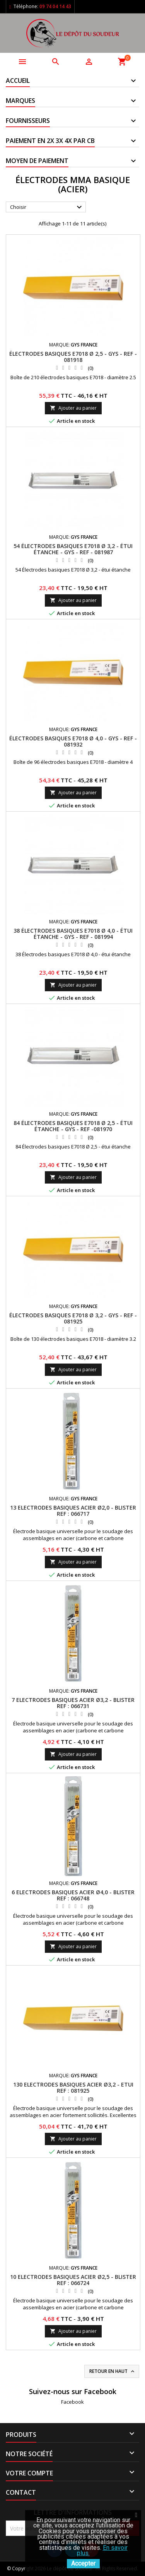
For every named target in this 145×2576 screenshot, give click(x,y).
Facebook (72, 2401)
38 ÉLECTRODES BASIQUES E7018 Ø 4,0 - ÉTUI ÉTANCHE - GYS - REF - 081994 (73, 933)
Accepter (83, 2563)
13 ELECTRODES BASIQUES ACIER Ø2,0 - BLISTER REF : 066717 (73, 1510)
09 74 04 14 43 (55, 6)
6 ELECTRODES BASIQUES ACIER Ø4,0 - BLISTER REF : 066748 (73, 1895)
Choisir (47, 207)
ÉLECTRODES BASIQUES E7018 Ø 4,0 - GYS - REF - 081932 (73, 741)
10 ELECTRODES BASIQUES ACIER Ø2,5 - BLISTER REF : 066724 (73, 2280)
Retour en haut (112, 2371)
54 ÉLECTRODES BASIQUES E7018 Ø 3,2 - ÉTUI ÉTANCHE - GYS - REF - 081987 (73, 549)
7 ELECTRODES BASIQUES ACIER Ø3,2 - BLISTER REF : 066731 (73, 1703)
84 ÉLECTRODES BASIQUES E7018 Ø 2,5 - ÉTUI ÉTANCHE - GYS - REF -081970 (73, 1126)
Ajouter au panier (73, 408)
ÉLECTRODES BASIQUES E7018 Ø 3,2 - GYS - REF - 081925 (73, 1318)
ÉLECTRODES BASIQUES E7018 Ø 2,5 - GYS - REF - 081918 (73, 356)
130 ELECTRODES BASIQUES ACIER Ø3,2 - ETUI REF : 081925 (73, 2087)
